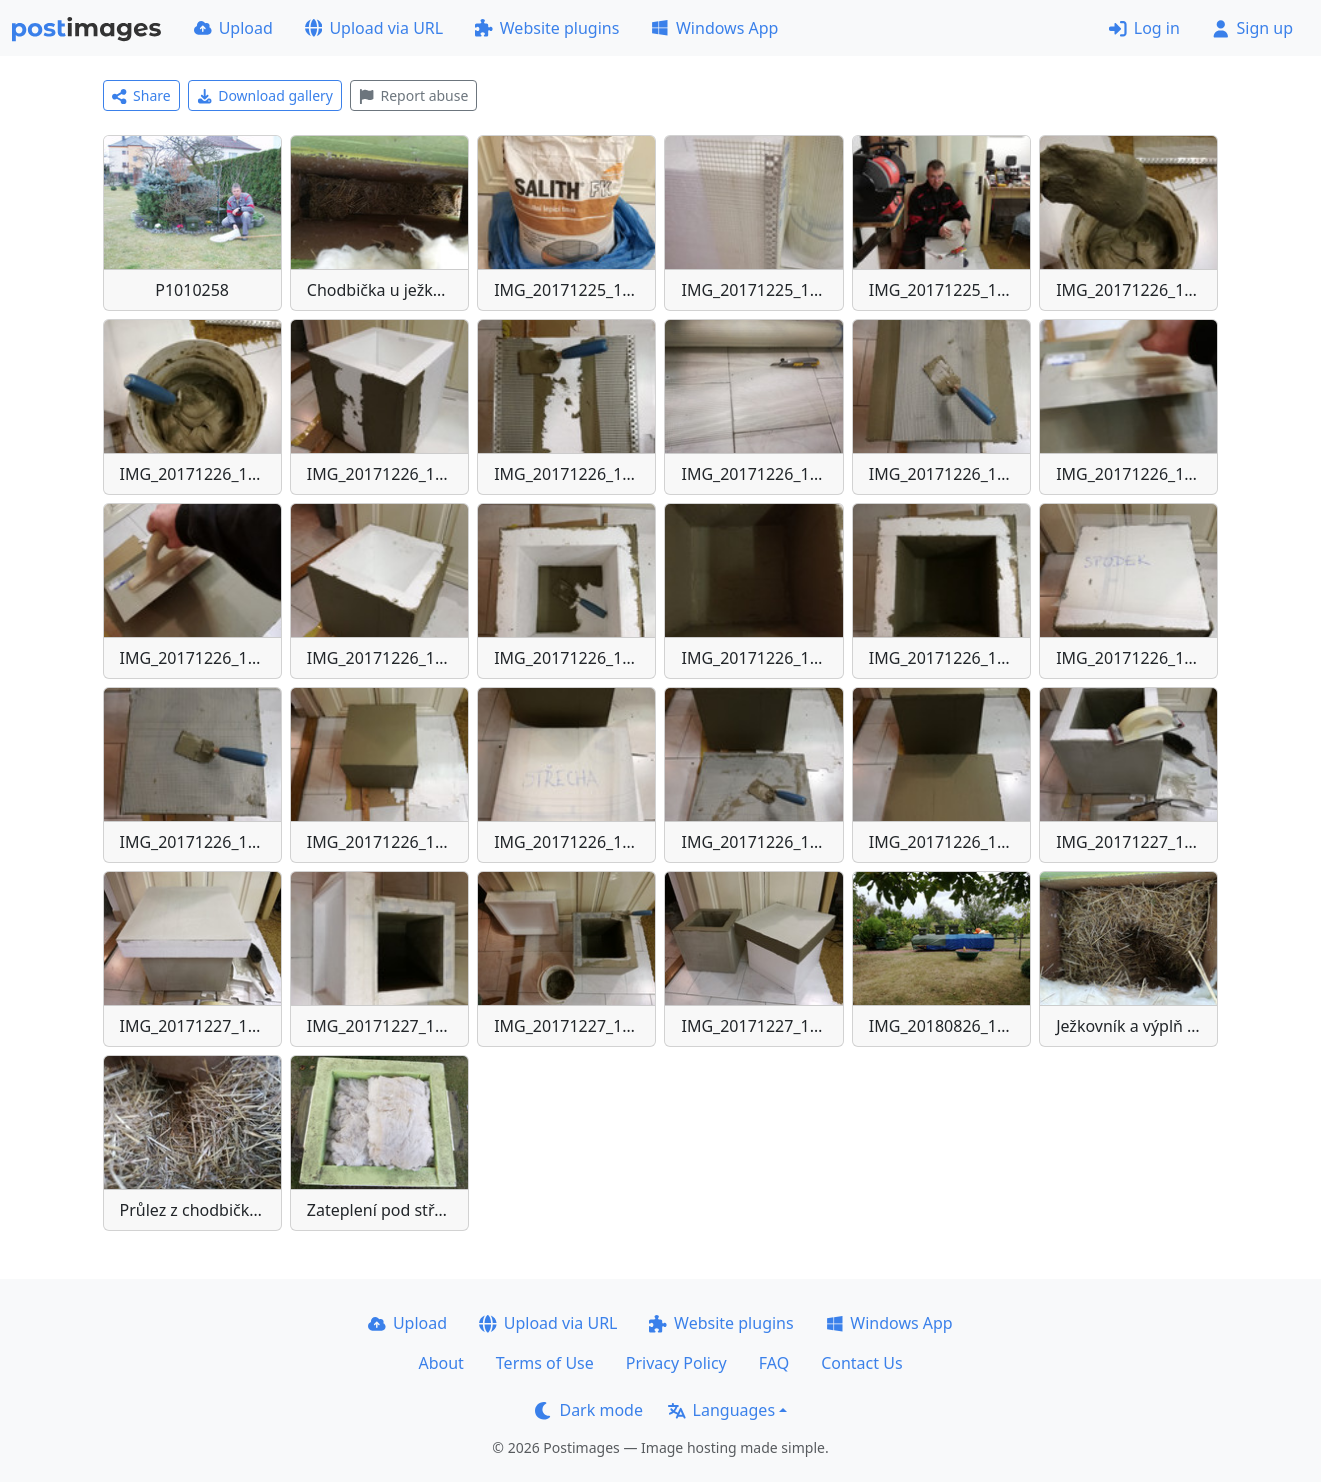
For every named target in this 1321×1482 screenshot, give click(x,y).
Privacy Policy (676, 1363)
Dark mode (589, 1410)
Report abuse (413, 95)
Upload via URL (374, 28)
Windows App (714, 28)
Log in (1144, 28)
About (440, 1363)
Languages (721, 1410)
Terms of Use (545, 1363)
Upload (233, 28)
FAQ (774, 1363)
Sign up (1252, 28)
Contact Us (861, 1363)
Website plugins (547, 28)
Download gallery (265, 95)
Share (141, 95)
